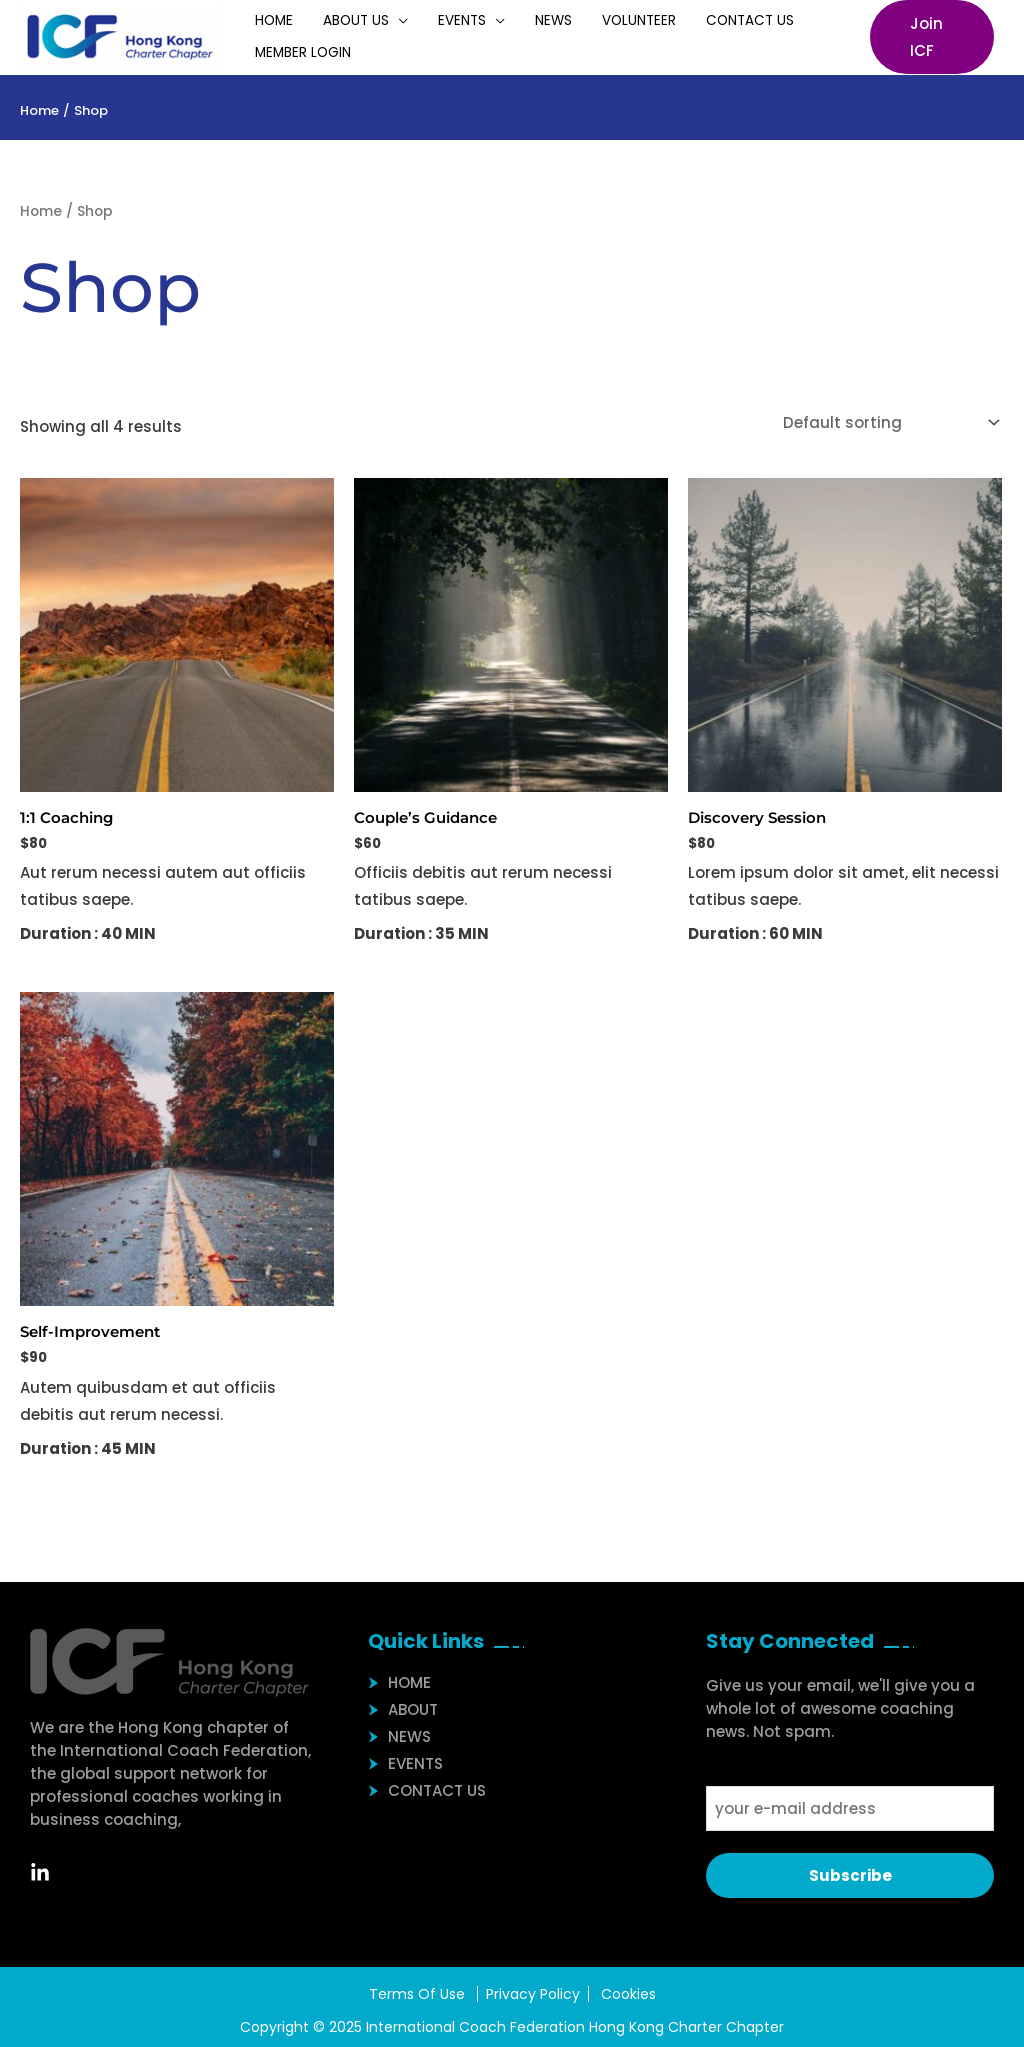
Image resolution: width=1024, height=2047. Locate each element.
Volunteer (577, 20)
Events (427, 20)
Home (267, 20)
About (413, 1709)
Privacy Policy (533, 1994)
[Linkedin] (49, 1873)
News (505, 20)
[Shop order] (887, 422)
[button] (924, 37)
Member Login (296, 52)
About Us (335, 20)
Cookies (628, 1994)
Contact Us (674, 20)
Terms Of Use (417, 1994)
